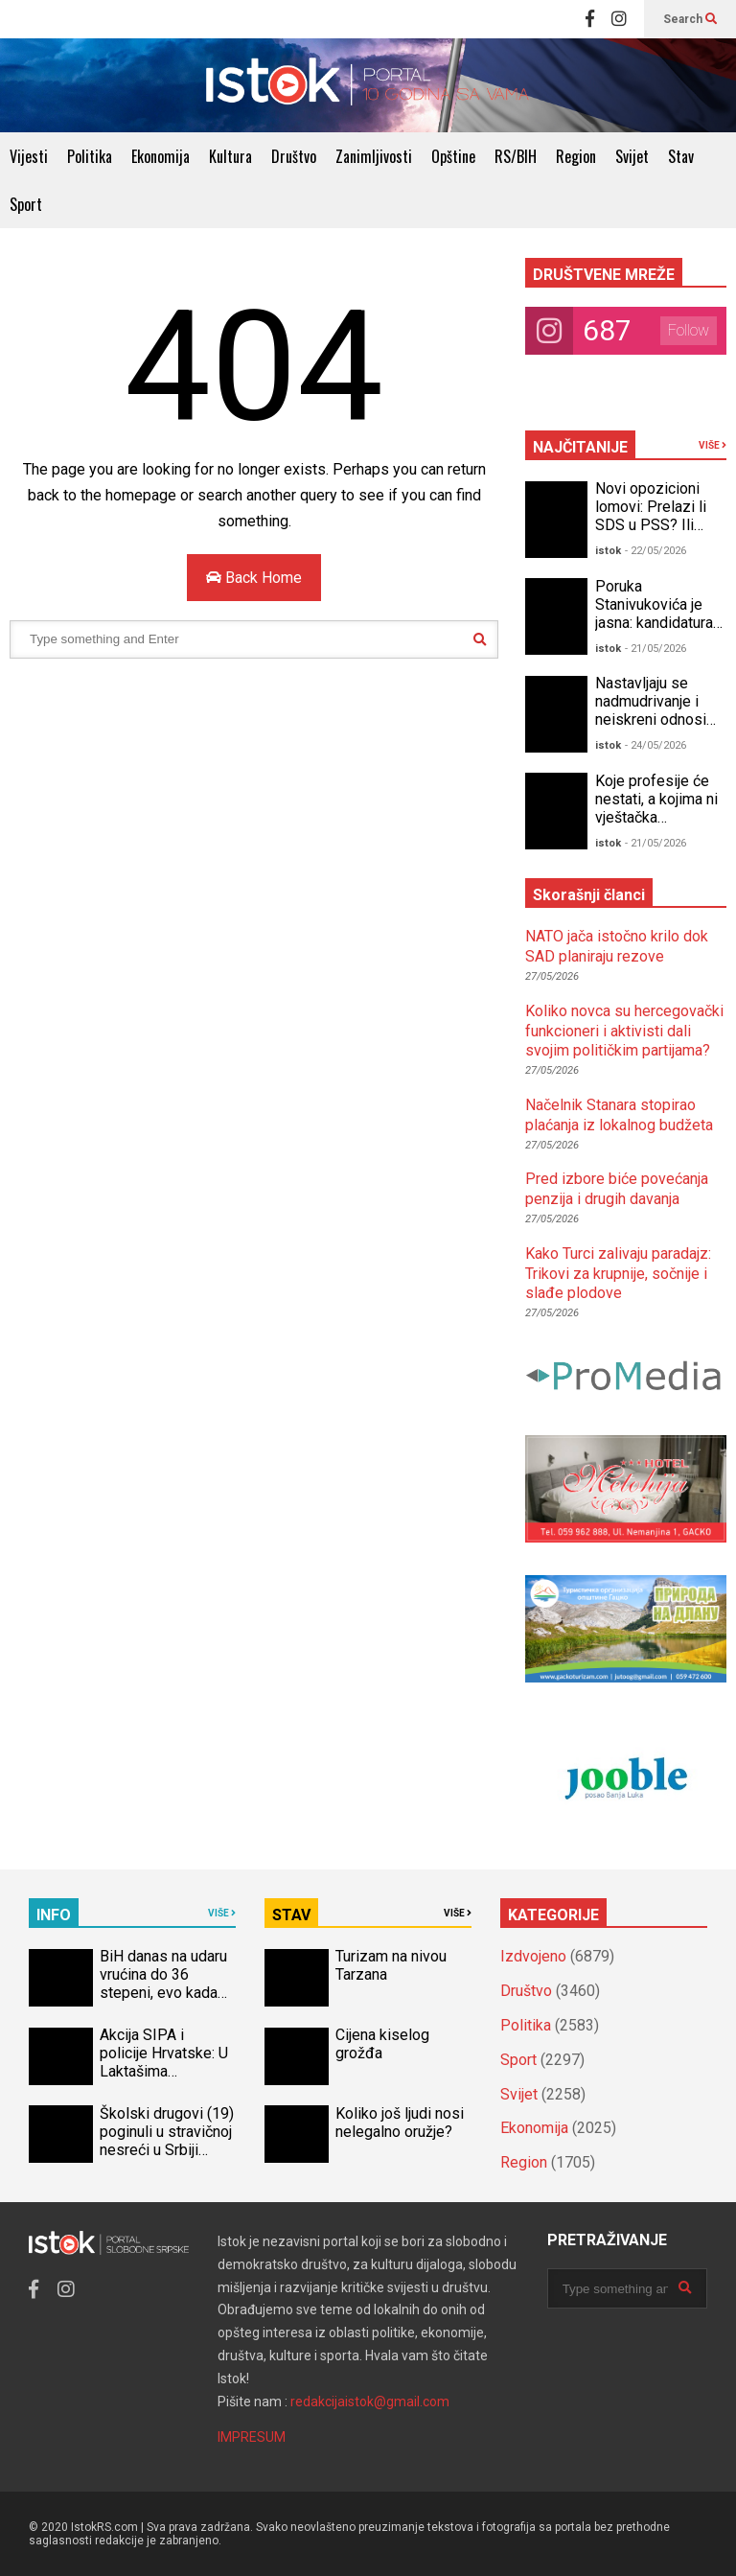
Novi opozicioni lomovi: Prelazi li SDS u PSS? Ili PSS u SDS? (650, 515)
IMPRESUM (252, 2437)
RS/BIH (515, 156)
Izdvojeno (533, 1956)
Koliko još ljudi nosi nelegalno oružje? (399, 2122)
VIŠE (712, 445)
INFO (53, 1915)
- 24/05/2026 (655, 745)
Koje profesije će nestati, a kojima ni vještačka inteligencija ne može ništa (656, 817)
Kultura (230, 156)
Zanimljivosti (373, 156)
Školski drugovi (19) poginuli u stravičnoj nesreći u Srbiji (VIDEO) (167, 2140)
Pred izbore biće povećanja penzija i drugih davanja (616, 1189)
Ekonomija (160, 156)
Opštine (453, 156)
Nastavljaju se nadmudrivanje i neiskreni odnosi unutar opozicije (650, 710)
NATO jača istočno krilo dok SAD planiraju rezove (616, 946)
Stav (681, 156)
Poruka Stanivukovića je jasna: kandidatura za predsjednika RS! (654, 622)
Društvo (293, 156)
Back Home (254, 578)
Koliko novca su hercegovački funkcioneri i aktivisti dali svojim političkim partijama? (624, 1031)
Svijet (632, 156)
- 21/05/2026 (655, 648)
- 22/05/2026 (655, 551)
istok (608, 551)
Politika (89, 156)
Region (576, 156)
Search (690, 19)
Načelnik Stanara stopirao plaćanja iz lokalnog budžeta (619, 1115)
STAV (291, 1915)
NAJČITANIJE (580, 447)
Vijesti (29, 156)
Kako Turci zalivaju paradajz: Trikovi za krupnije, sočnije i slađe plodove (618, 1273)
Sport (26, 204)
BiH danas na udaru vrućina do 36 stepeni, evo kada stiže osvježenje (163, 1983)
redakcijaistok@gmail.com (369, 2401)
